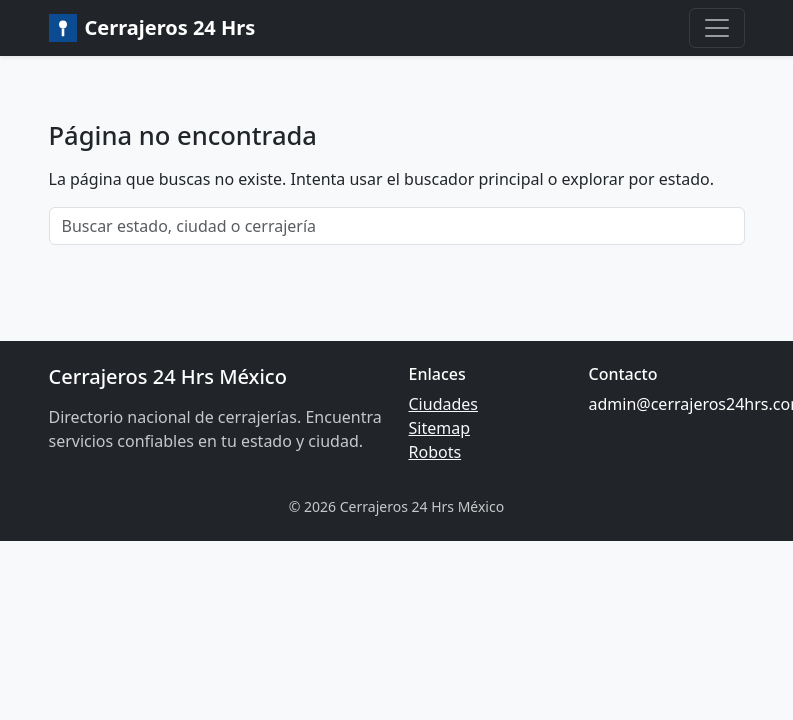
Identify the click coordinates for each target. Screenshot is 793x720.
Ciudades (443, 404)
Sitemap (440, 428)
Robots (435, 452)
